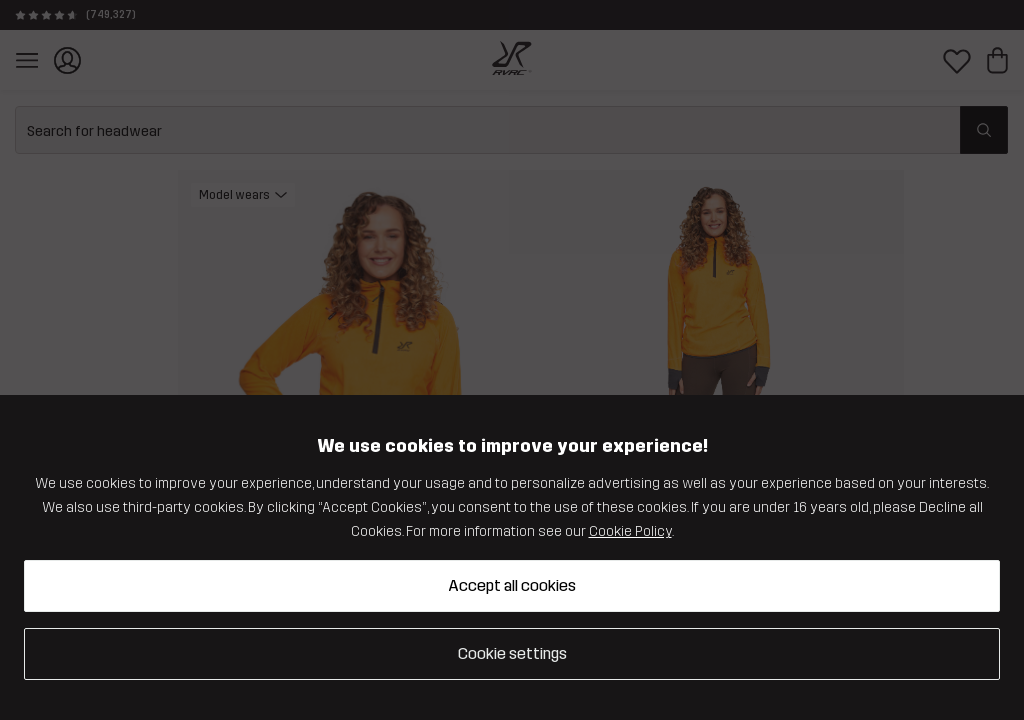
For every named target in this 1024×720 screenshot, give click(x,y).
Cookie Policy (630, 531)
